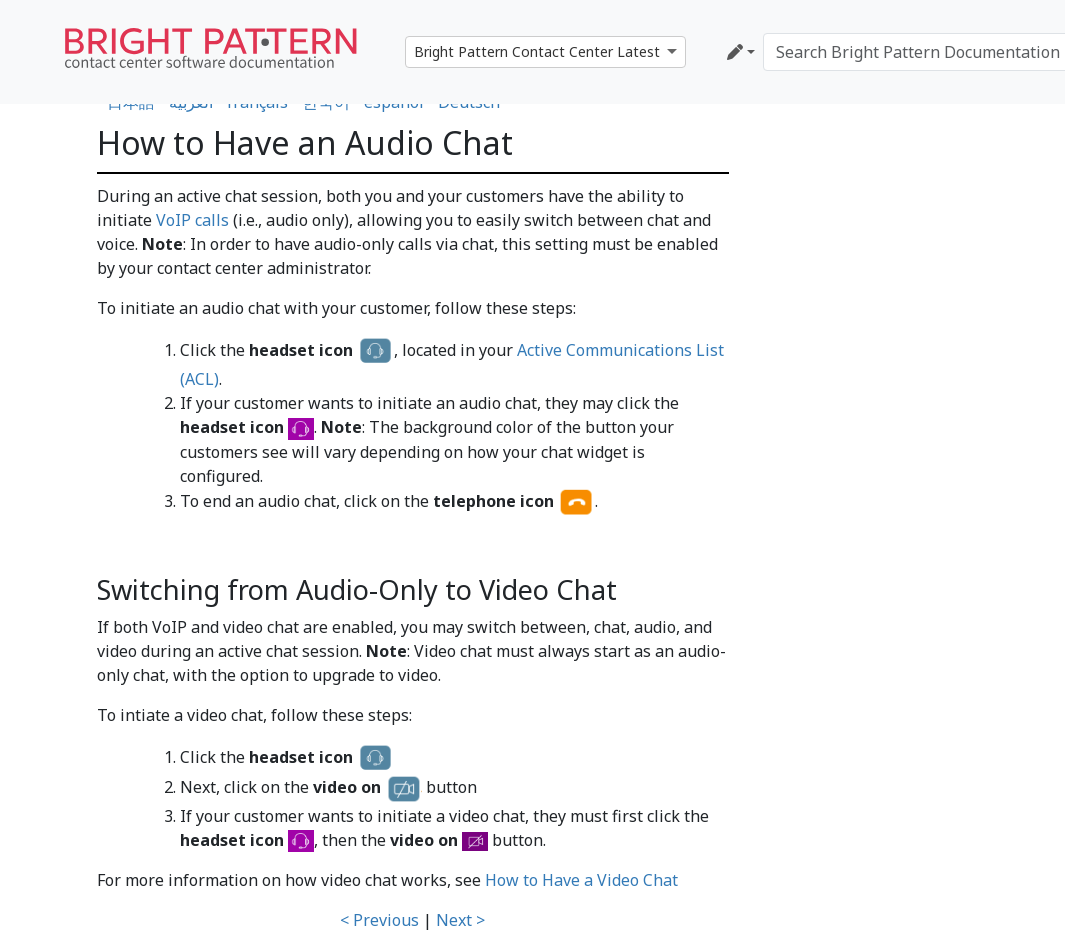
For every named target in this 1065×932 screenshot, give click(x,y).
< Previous (379, 920)
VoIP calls (192, 220)
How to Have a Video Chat (581, 880)
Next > (460, 920)
